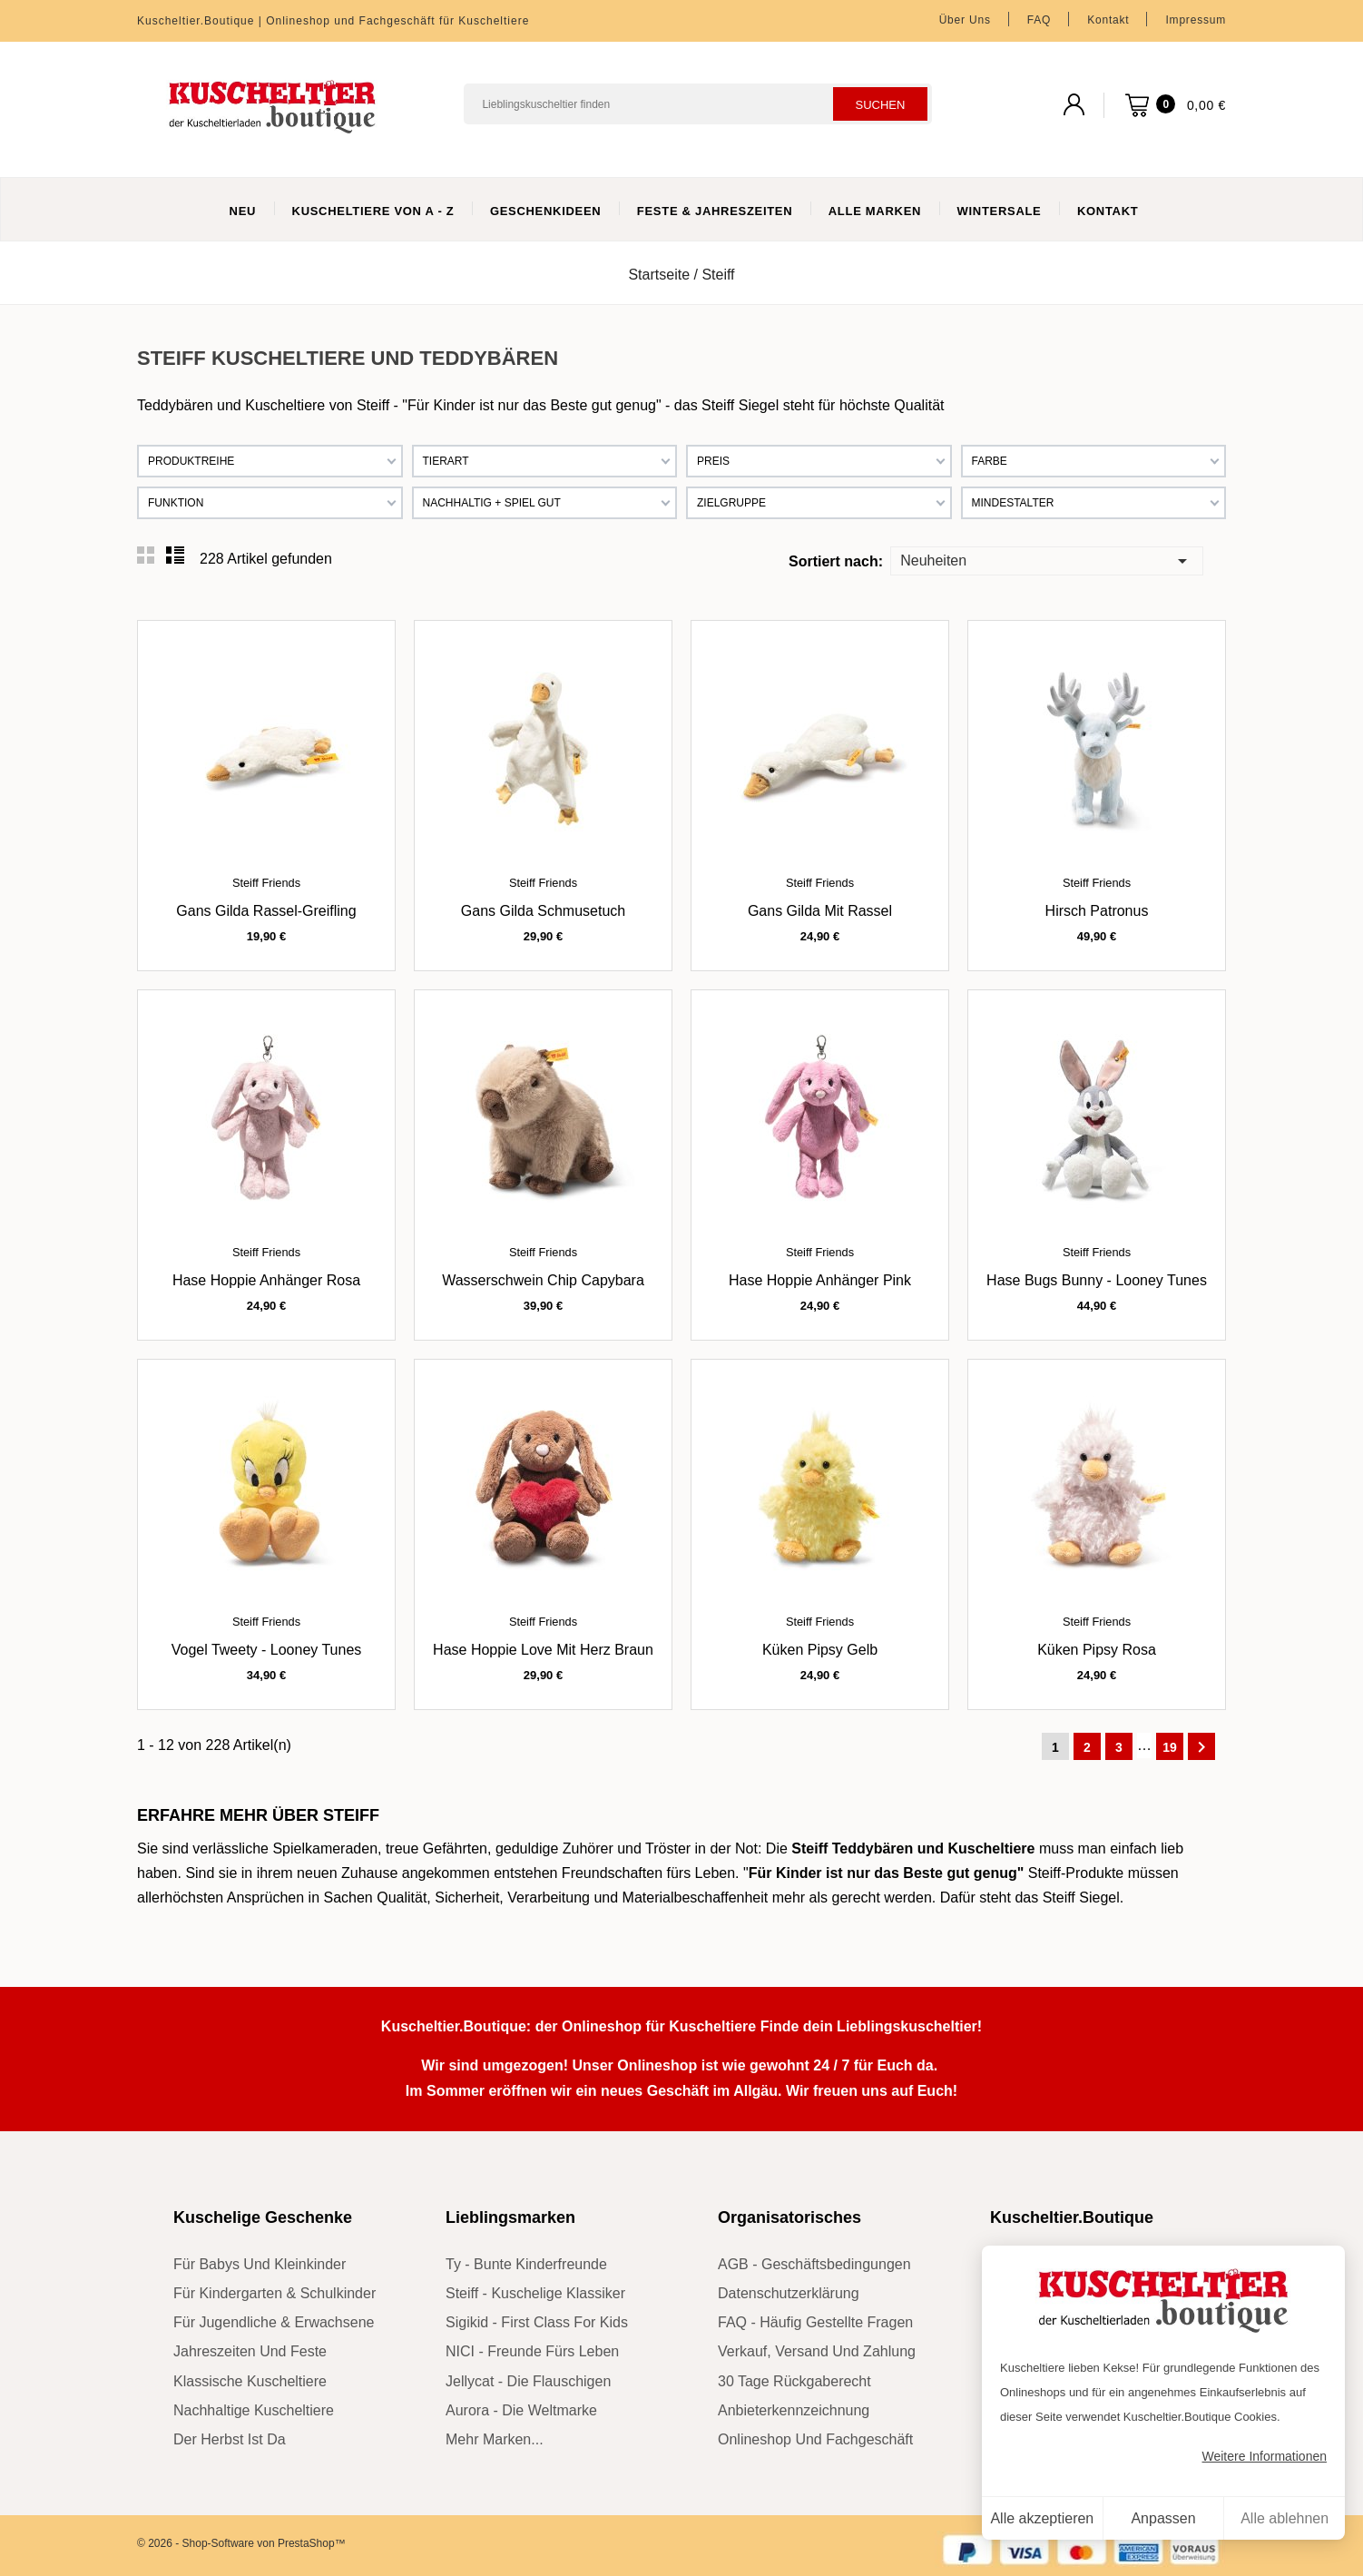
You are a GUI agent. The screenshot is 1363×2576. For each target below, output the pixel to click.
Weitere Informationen (1264, 2456)
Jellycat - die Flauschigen (528, 2381)
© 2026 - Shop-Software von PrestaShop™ (241, 2543)
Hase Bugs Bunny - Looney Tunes (1096, 1280)
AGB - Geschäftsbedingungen (814, 2264)
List (175, 555)
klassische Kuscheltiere (250, 2381)
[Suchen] (698, 104)
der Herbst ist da (229, 2439)
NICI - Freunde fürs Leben (532, 2351)
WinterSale (999, 211)
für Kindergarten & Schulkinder (274, 2293)
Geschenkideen (546, 211)
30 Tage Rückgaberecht (794, 2381)
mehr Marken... (495, 2439)
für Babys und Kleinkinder (259, 2264)
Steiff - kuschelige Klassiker (535, 2293)
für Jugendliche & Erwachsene (273, 2322)
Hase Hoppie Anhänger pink (820, 1280)
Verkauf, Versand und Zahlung (817, 2351)
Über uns (965, 20)
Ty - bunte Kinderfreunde (526, 2264)
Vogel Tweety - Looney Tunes (267, 1649)
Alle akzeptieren (1041, 2518)
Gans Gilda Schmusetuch (543, 911)
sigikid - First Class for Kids (537, 2322)
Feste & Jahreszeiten (714, 211)
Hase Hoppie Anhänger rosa (266, 1280)
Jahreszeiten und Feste (250, 2351)
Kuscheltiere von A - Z (373, 211)
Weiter (1201, 1747)
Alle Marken (875, 211)
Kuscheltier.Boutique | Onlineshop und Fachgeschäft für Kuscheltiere (333, 21)
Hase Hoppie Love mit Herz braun (543, 1649)
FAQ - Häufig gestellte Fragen (815, 2322)
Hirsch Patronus (1097, 911)
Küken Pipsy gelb (820, 1649)
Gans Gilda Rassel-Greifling (266, 911)
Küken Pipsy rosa (1096, 1649)
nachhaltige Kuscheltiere (253, 2410)
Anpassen (1163, 2518)
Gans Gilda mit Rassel (820, 911)
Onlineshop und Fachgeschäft (815, 2439)
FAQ (1039, 20)
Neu (243, 211)
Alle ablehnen (1284, 2518)
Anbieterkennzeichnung (793, 2410)
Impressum (1195, 20)
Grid (146, 555)
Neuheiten (1046, 559)
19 (1169, 1747)
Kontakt (1108, 20)
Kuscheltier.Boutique (1071, 2217)
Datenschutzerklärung (788, 2293)
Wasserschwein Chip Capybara (543, 1280)
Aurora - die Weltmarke (521, 2410)
